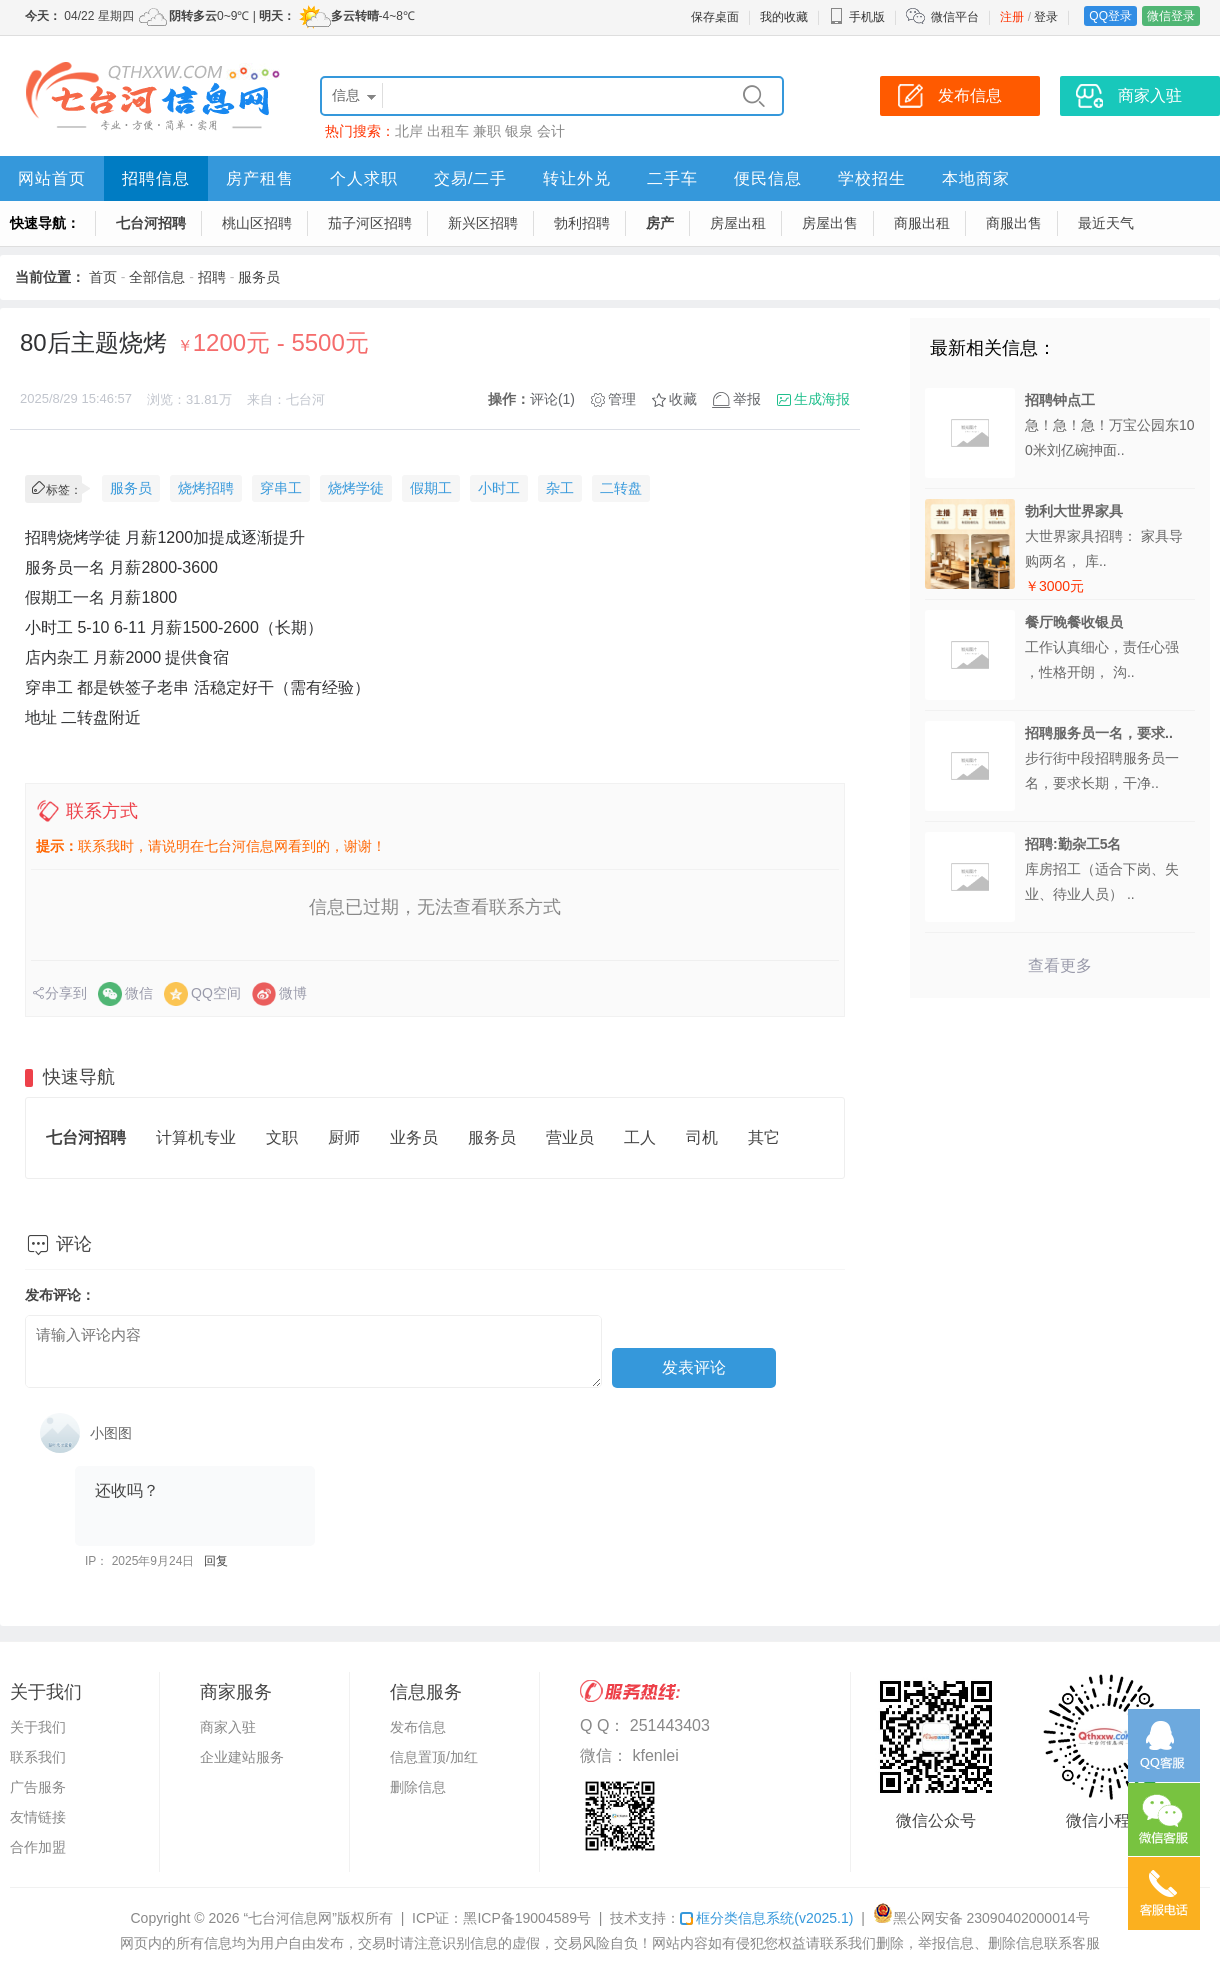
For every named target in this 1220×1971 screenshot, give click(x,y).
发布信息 (418, 1727)
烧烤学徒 (356, 488)
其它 (764, 1137)
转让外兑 (577, 178)
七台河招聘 (151, 223)
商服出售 (1014, 223)
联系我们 (38, 1757)
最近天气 (1106, 223)
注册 (1012, 17)
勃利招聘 (582, 223)
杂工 (560, 488)
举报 (747, 399)
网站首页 (52, 178)
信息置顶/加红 (434, 1757)
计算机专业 (196, 1137)
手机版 (857, 17)
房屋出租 (738, 223)
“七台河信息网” (290, 1918)
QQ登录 (1110, 16)
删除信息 (418, 1787)
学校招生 (872, 178)
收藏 (683, 399)
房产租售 (260, 178)
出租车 (448, 131)
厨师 (344, 1137)
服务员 (259, 277)
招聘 (212, 277)
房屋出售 (830, 223)
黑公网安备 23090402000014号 (981, 1918)
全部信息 (157, 277)
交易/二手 (470, 178)
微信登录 (1171, 16)
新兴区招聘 (483, 223)
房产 (660, 223)
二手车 (672, 178)
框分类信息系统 (766, 1918)
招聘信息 (156, 178)
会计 (551, 131)
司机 (702, 1137)
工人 (640, 1137)
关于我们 (38, 1727)
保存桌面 (715, 17)
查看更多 (1060, 965)
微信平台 (955, 17)
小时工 (499, 488)
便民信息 (768, 178)
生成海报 (822, 399)
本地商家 (976, 178)
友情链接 (38, 1817)
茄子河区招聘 (370, 223)
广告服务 (38, 1787)
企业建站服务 (242, 1757)
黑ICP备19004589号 (527, 1918)
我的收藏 (784, 17)
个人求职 (364, 178)
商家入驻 (228, 1727)
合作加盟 (38, 1847)
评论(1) (552, 399)
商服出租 (922, 223)
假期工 (431, 488)
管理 (622, 399)
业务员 (414, 1137)
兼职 (487, 131)
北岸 (409, 131)
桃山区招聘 (257, 223)
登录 (1046, 17)
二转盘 (621, 488)
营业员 (570, 1137)
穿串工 (281, 488)
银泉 (519, 131)
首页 (103, 277)
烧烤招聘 (206, 488)
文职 (282, 1137)
